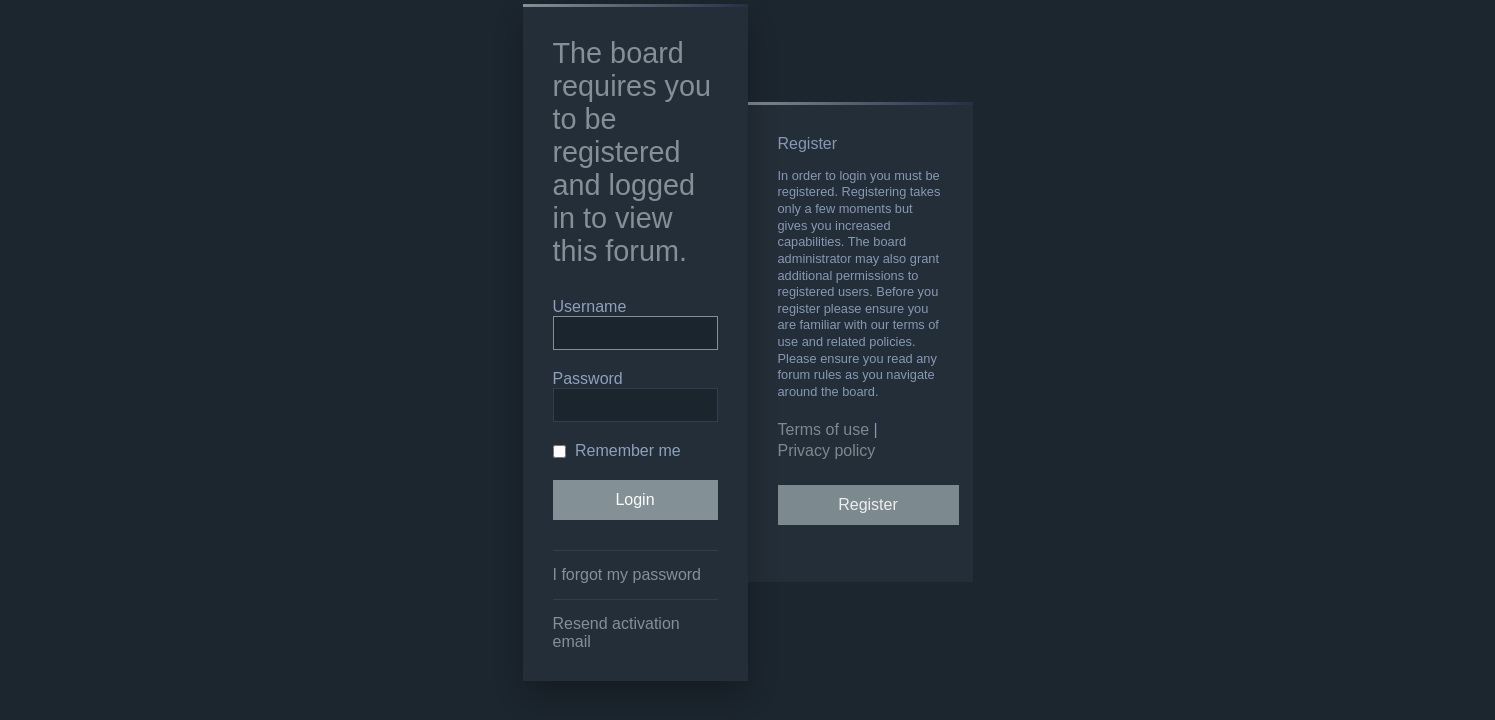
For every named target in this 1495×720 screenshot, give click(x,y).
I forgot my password (627, 574)
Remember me (617, 450)
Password (588, 378)
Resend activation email (616, 632)
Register (868, 504)
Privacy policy (827, 450)
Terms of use (824, 429)
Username (590, 306)
